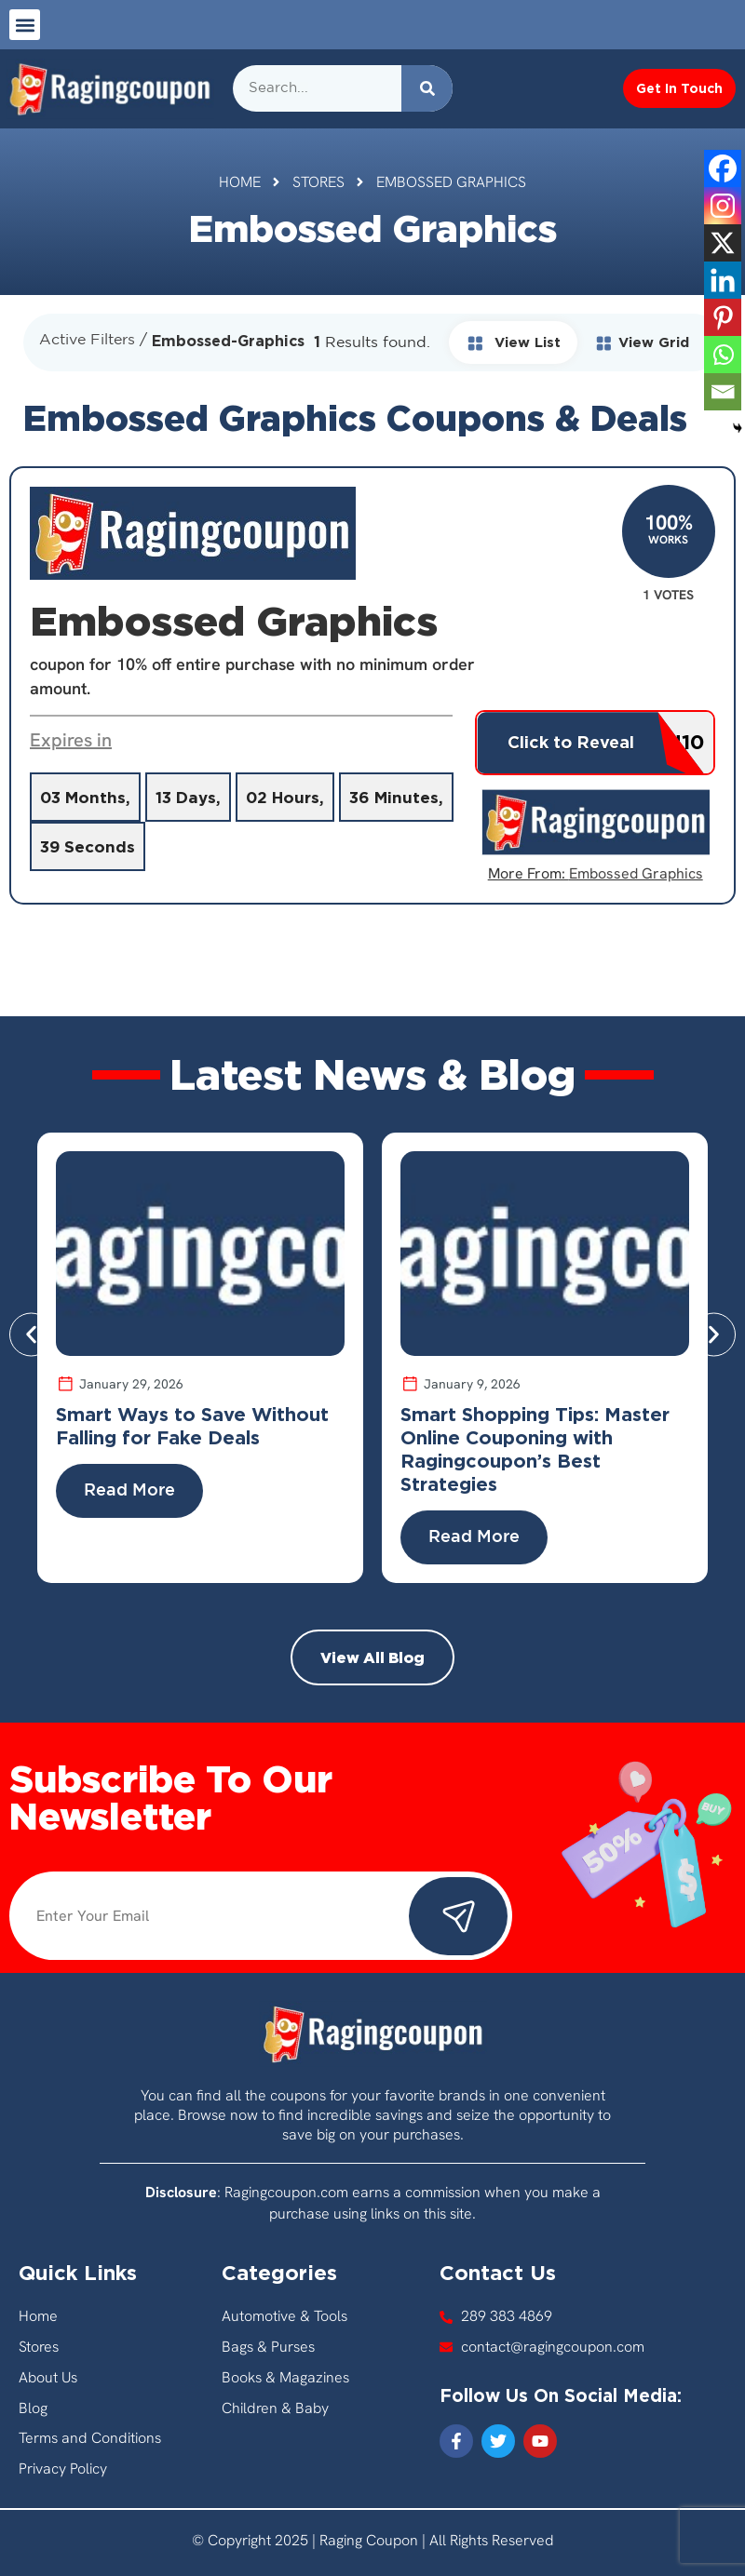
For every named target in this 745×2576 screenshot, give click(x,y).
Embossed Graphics (636, 873)
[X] (722, 243)
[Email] (722, 391)
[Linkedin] (722, 280)
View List (513, 342)
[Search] (427, 88)
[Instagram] (722, 205)
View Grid (641, 342)
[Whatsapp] (722, 354)
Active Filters (87, 340)
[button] (24, 24)
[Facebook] (722, 168)
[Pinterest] (722, 317)
